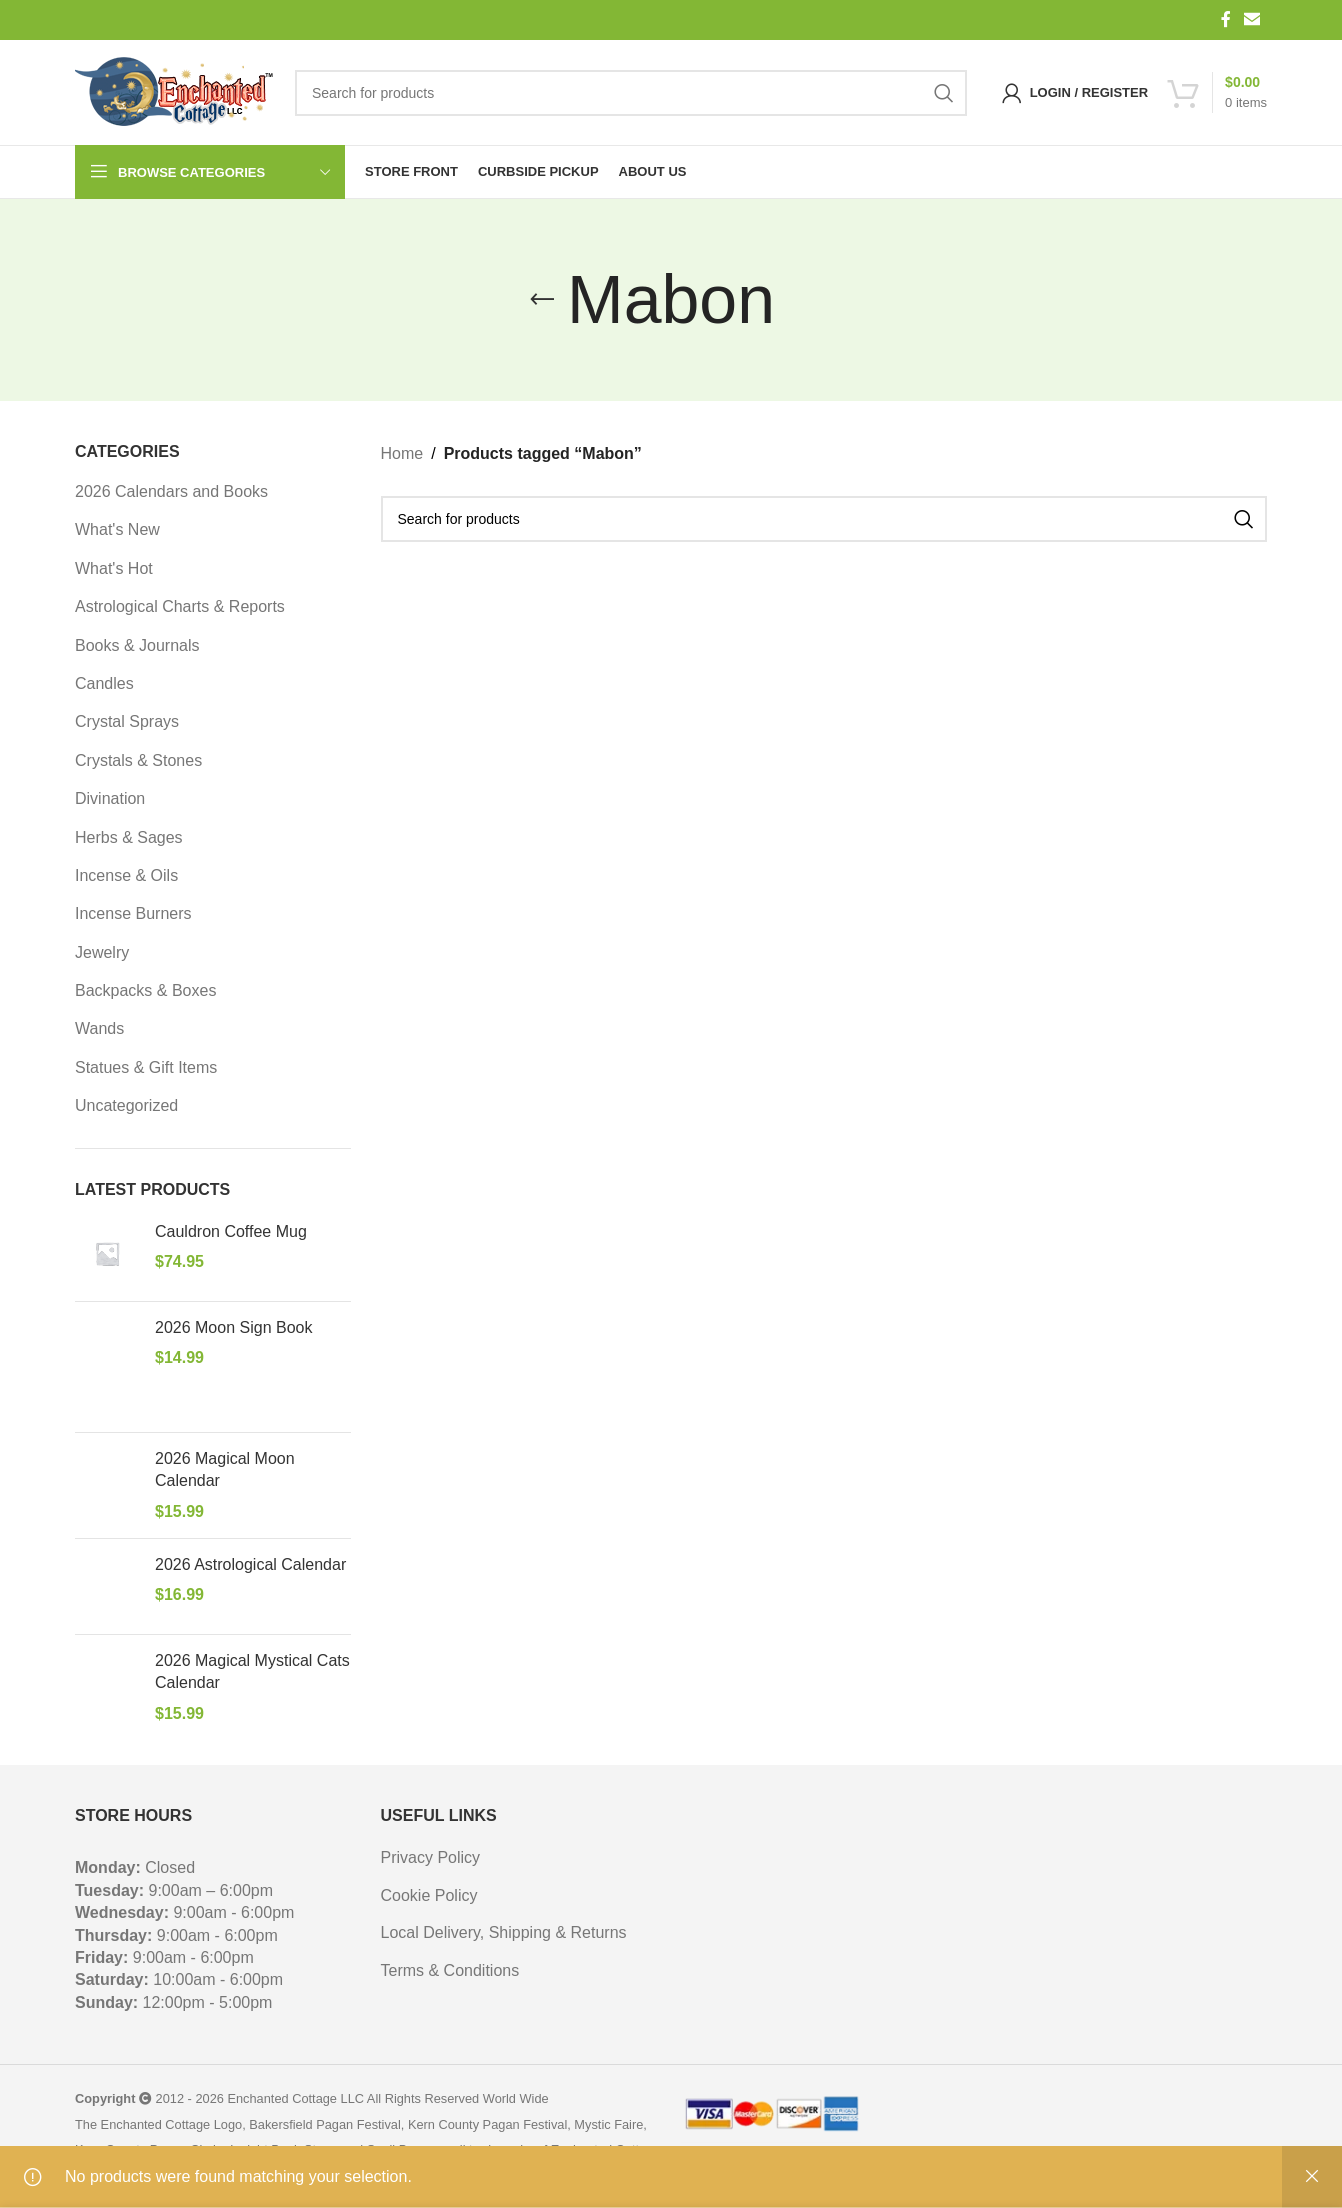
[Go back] (542, 300)
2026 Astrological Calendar (250, 1564)
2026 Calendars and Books (171, 491)
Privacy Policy (431, 1857)
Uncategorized (126, 1105)
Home (402, 453)
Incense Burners (133, 913)
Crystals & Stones (138, 760)
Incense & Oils (126, 875)
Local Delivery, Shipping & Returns (504, 1932)
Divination (110, 798)
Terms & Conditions (450, 1970)
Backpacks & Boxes (145, 990)
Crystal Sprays (127, 721)
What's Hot (114, 568)
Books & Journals (137, 645)
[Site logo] (175, 93)
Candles (104, 683)
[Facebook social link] (1226, 19)
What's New (117, 529)
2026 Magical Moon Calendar (225, 1469)
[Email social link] (1252, 19)
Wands (99, 1028)
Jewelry (102, 952)
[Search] (631, 93)
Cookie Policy (429, 1895)
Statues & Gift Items (146, 1067)
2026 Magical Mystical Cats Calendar (252, 1671)
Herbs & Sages (129, 837)
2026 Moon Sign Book (233, 1327)
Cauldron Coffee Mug (231, 1231)
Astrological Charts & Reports (180, 606)
